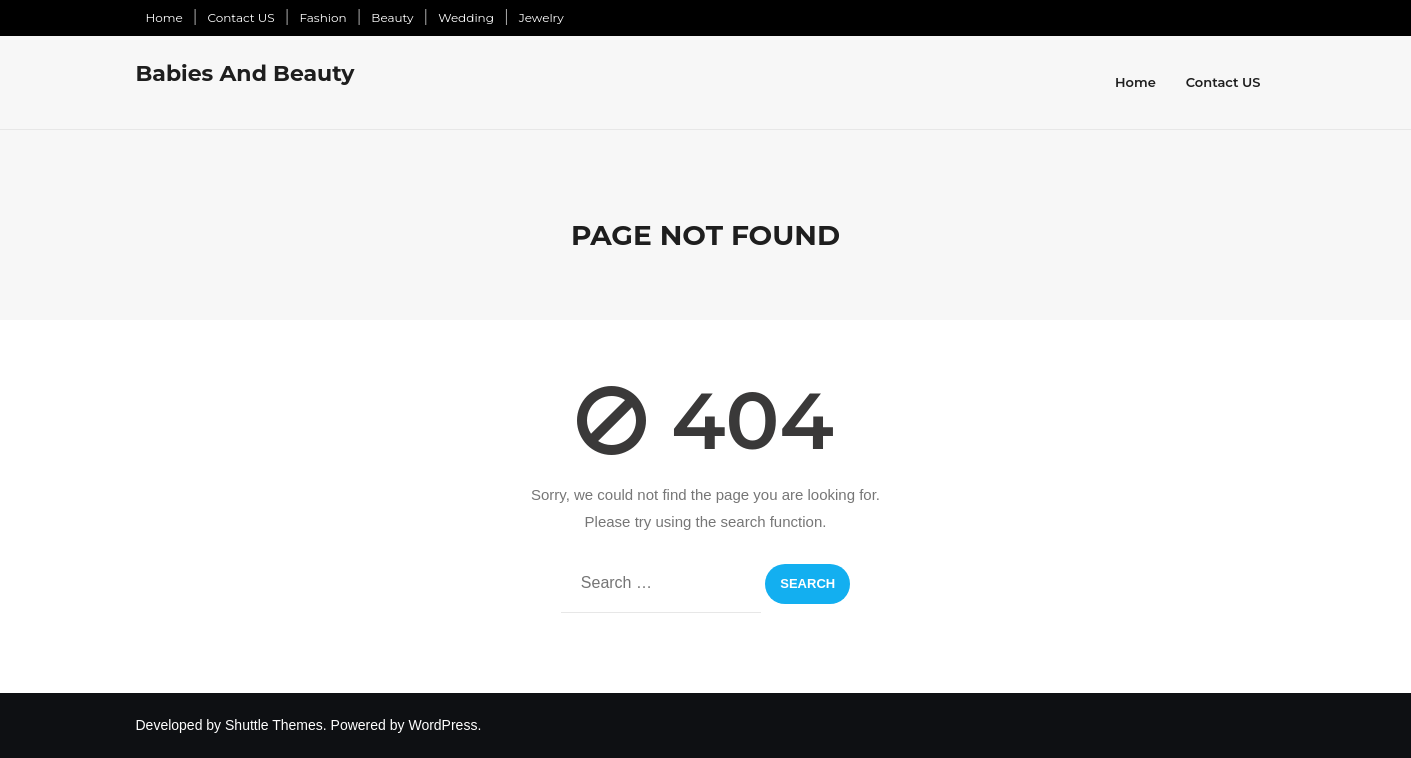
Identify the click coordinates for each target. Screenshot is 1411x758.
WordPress (442, 725)
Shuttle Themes (274, 725)
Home (164, 17)
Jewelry (541, 17)
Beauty (392, 17)
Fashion (322, 17)
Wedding (466, 17)
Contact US (240, 17)
